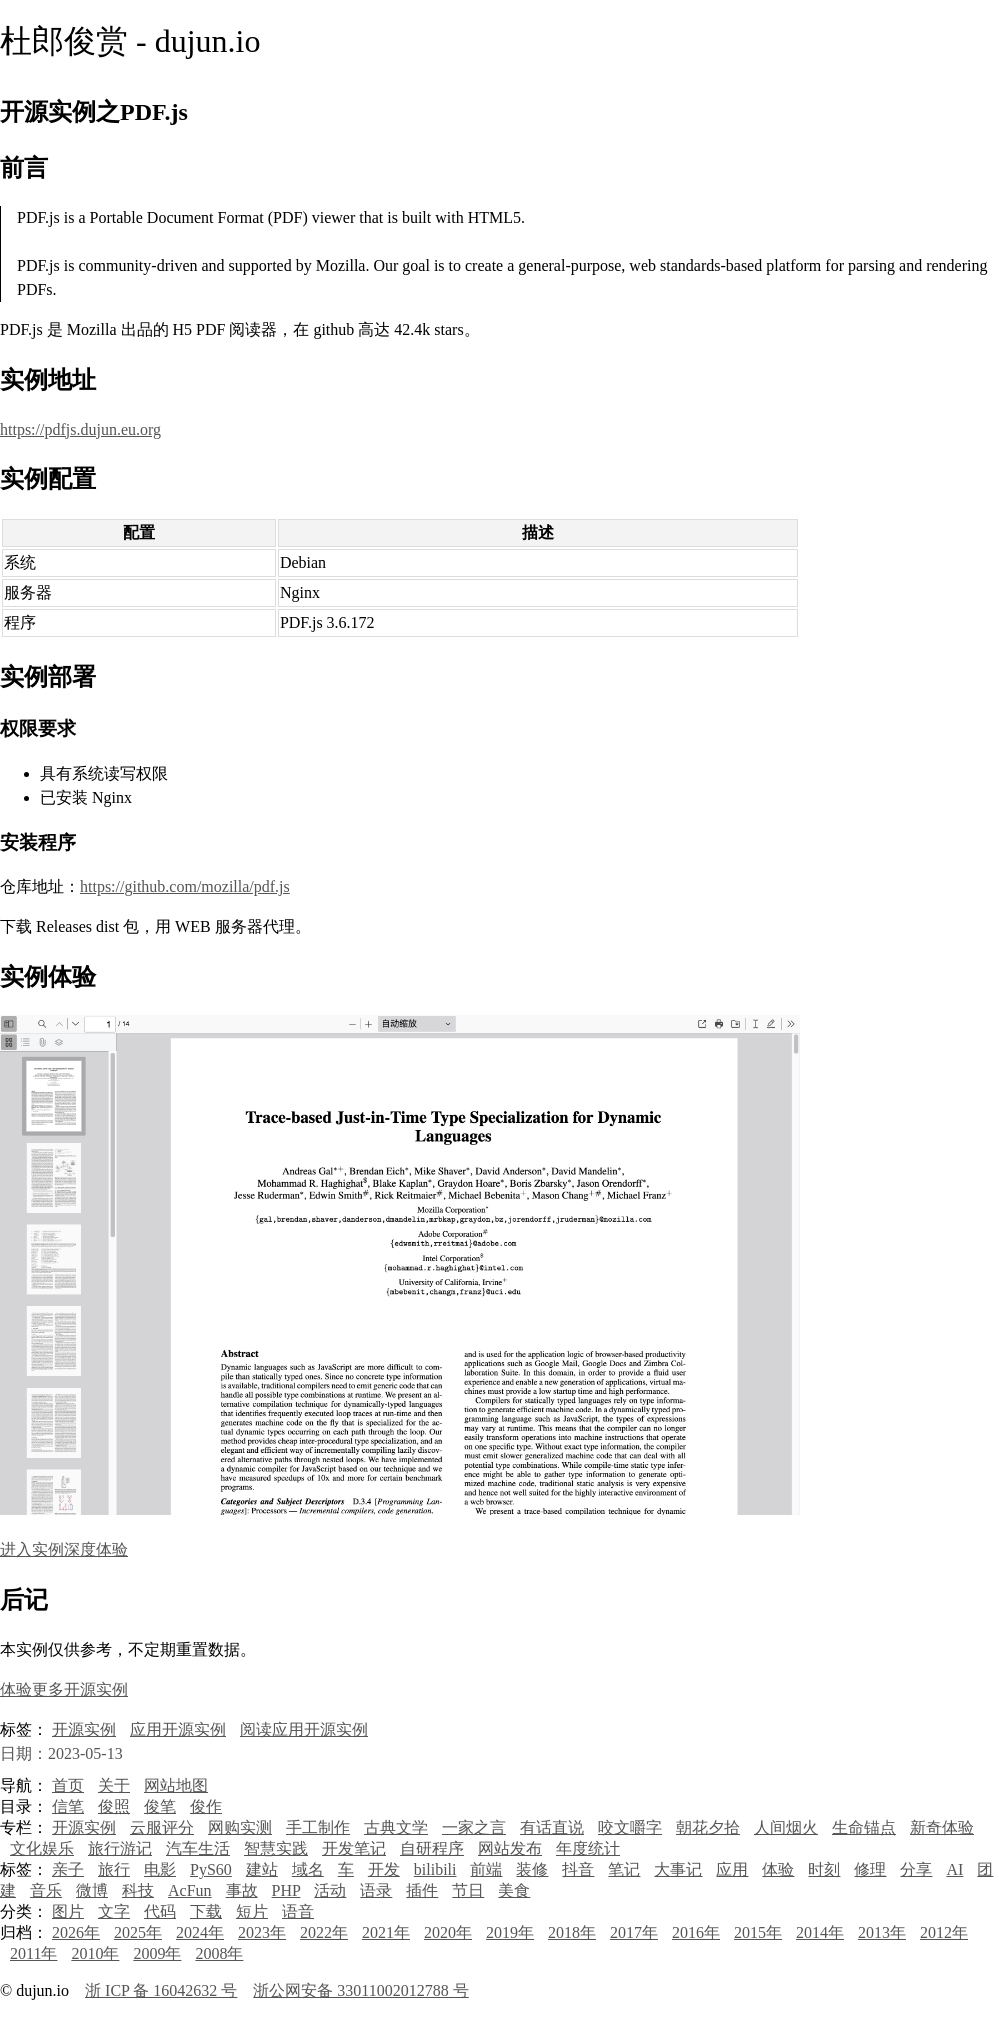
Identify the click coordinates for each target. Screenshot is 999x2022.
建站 (262, 1869)
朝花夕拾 (708, 1827)
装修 (532, 1869)
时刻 (824, 1869)
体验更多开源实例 (64, 1689)
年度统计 (588, 1848)
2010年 (95, 1953)
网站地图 (176, 1785)
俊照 (114, 1806)
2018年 (572, 1932)
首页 (68, 1785)
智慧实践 (276, 1848)
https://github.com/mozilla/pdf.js (185, 886)
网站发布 (510, 1848)
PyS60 (211, 1869)
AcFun (190, 1890)
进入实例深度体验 (64, 1549)
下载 (206, 1911)
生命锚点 (864, 1827)
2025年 (138, 1932)
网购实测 (240, 1827)
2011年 (33, 1953)
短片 (252, 1911)
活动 (330, 1890)
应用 (732, 1869)
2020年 (448, 1932)
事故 (242, 1890)
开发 (384, 1869)
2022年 (324, 1932)
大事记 (678, 1869)
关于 (114, 1785)
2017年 (634, 1932)
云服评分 (162, 1827)
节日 (468, 1890)
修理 (870, 1869)
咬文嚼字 (630, 1827)
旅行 (114, 1869)
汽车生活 (198, 1848)
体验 (778, 1869)
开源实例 (84, 1729)
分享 (916, 1869)
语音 (298, 1911)
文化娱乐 (42, 1848)
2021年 (386, 1932)
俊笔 (160, 1806)
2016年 (696, 1932)
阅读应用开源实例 (304, 1729)
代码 (160, 1911)
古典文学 (396, 1827)
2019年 (510, 1932)
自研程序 (432, 1848)
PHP (286, 1890)
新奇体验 (942, 1827)
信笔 (68, 1806)
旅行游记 (120, 1848)
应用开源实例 (178, 1729)
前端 (486, 1869)
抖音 (578, 1869)
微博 (92, 1890)
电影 (160, 1869)
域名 (308, 1869)
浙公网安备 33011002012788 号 (360, 1990)
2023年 (262, 1932)
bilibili (435, 1869)
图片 (68, 1911)
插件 (422, 1890)
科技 (138, 1890)
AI (954, 1869)
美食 (514, 1890)
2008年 (219, 1953)
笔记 (624, 1869)
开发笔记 (354, 1848)
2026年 (76, 1932)
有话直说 (552, 1827)
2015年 (758, 1932)
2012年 (944, 1932)
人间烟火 (786, 1827)
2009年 (157, 1953)
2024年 (200, 1932)
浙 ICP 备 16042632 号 (161, 1990)
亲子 (68, 1869)
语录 (376, 1890)
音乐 (46, 1890)
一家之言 (474, 1827)
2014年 (820, 1932)
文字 (114, 1911)
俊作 (206, 1806)
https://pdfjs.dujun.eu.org (80, 429)
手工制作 (318, 1827)
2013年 (882, 1932)
